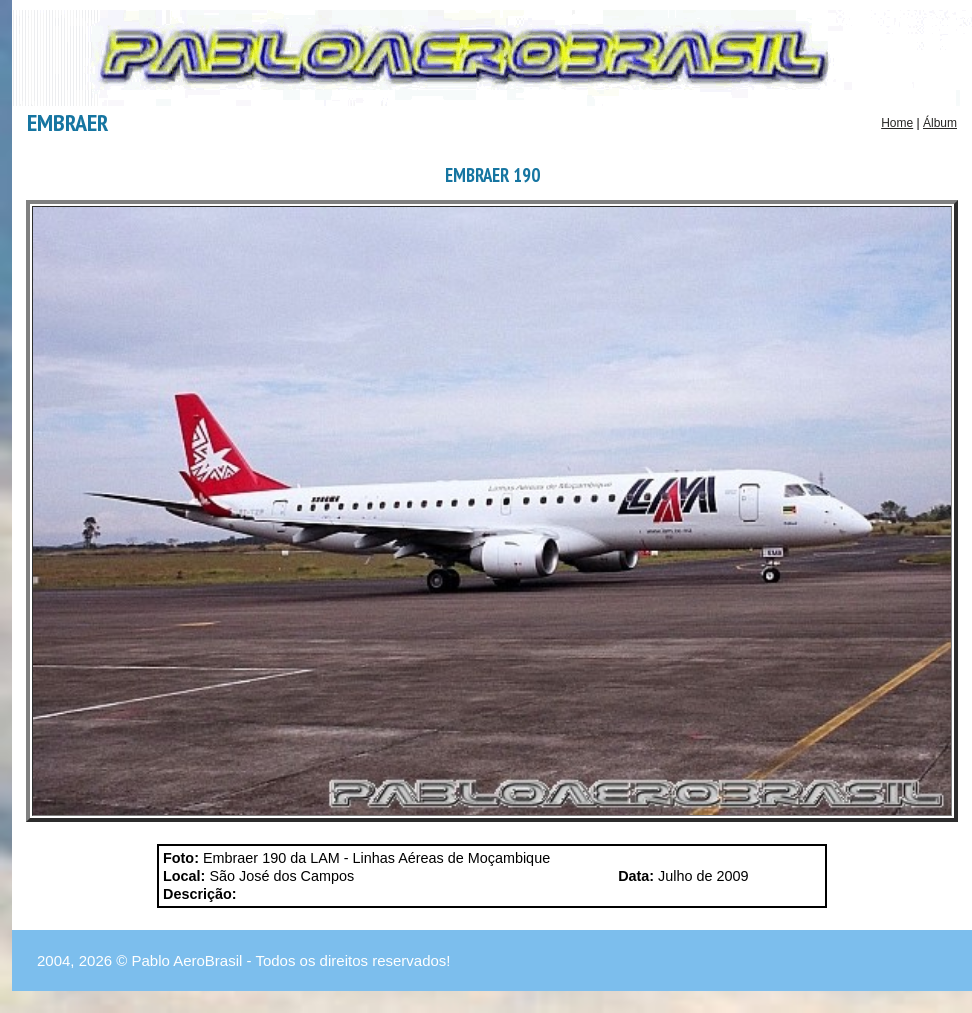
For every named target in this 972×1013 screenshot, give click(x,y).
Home (897, 123)
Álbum (940, 123)
